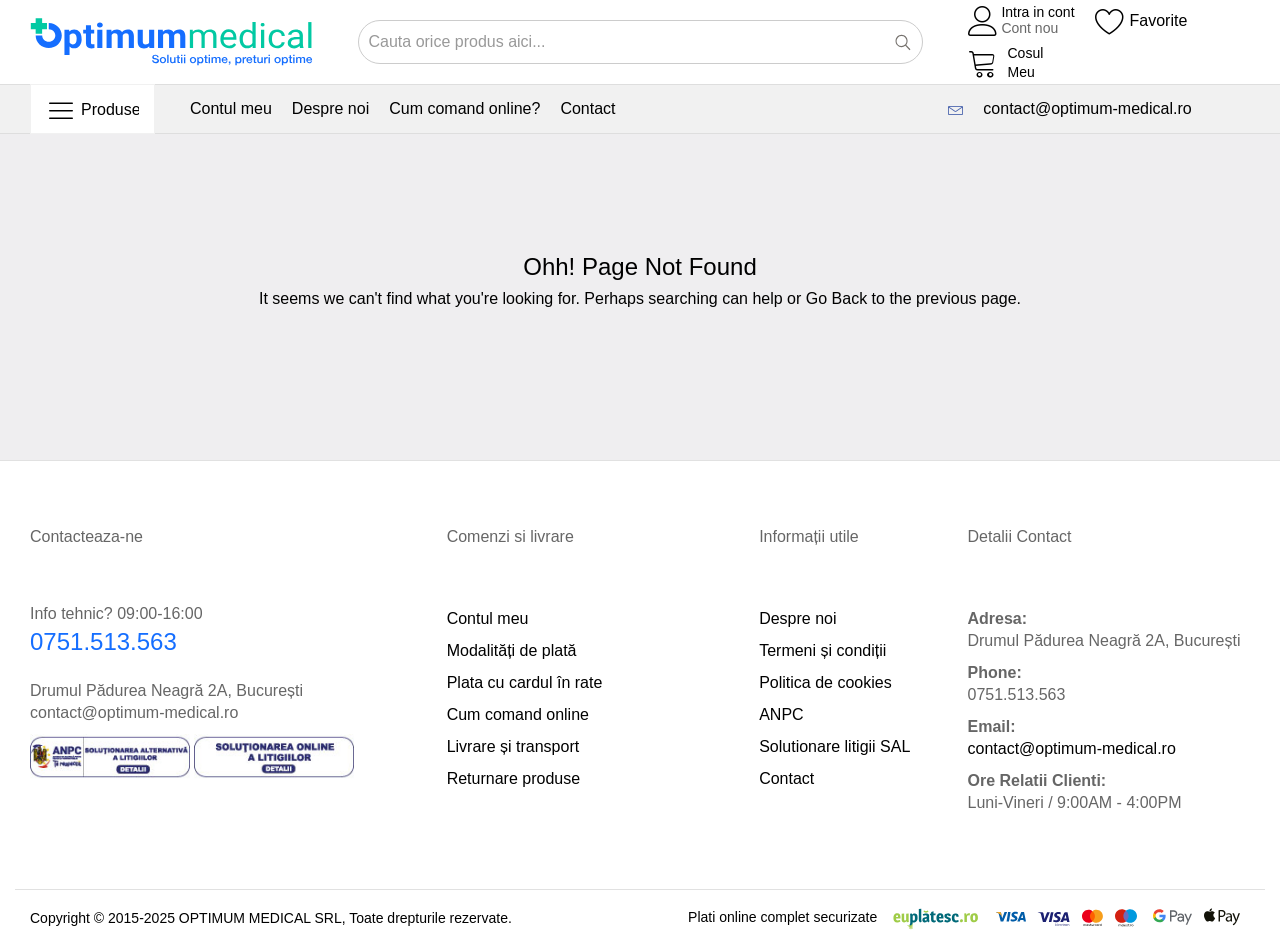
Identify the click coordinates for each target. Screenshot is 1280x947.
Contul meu (488, 618)
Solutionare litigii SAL (834, 746)
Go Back (836, 298)
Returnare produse (513, 778)
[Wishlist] (1141, 21)
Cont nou (1029, 28)
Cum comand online (518, 714)
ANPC (781, 714)
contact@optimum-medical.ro (1082, 108)
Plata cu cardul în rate (525, 682)
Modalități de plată (512, 650)
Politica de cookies (825, 682)
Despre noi (797, 618)
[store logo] (171, 41)
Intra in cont (1037, 12)
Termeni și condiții (822, 650)
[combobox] (640, 42)
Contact (786, 778)
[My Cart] (1006, 63)
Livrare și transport (513, 746)
